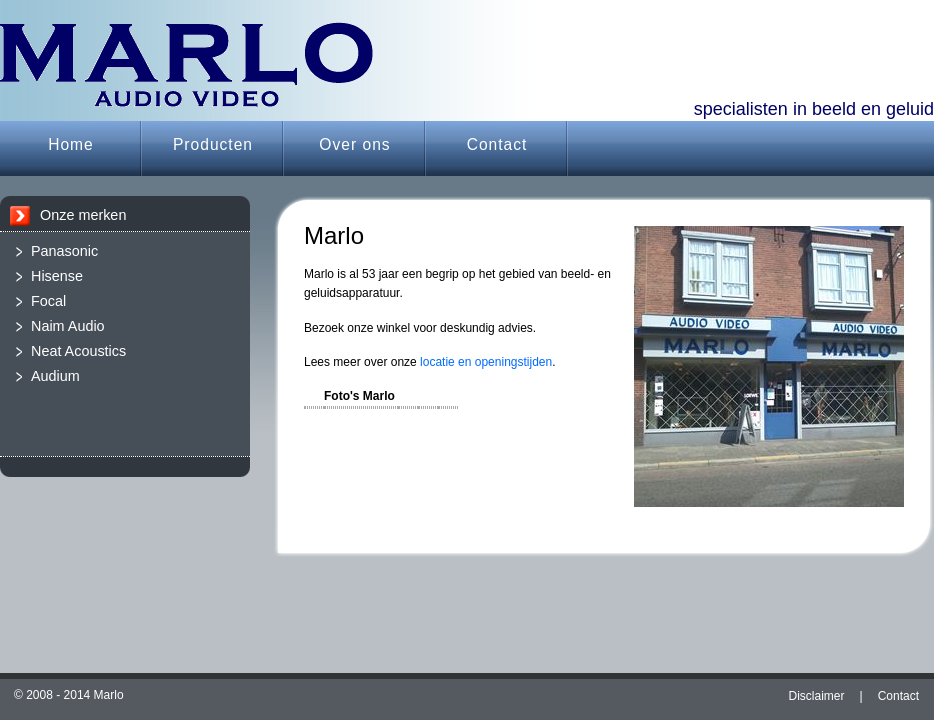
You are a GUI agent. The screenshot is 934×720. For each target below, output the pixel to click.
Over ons (354, 144)
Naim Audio (68, 326)
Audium (55, 376)
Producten (213, 144)
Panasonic (64, 251)
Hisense (57, 276)
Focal (48, 301)
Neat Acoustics (78, 351)
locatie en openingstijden (486, 362)
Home (71, 144)
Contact (497, 144)
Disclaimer (817, 696)
